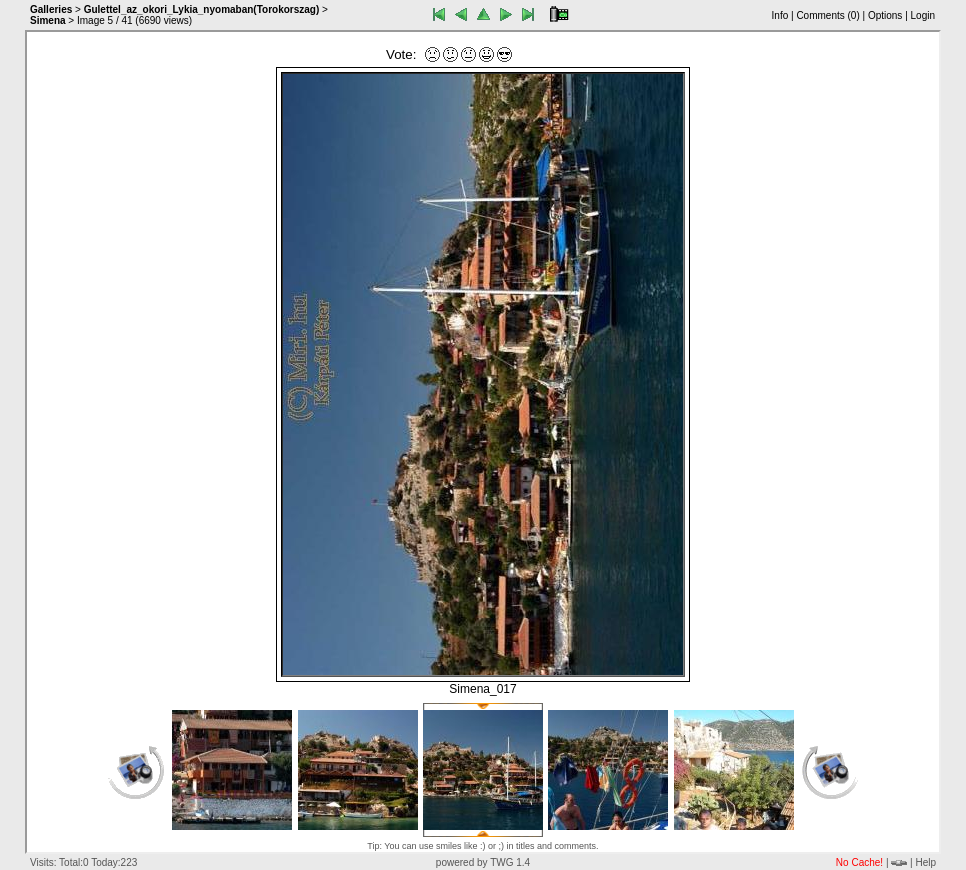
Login (923, 15)
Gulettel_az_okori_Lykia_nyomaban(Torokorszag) (202, 9)
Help (925, 862)
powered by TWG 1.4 (483, 862)
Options (885, 15)
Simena (48, 20)
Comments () (827, 15)
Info (780, 15)
